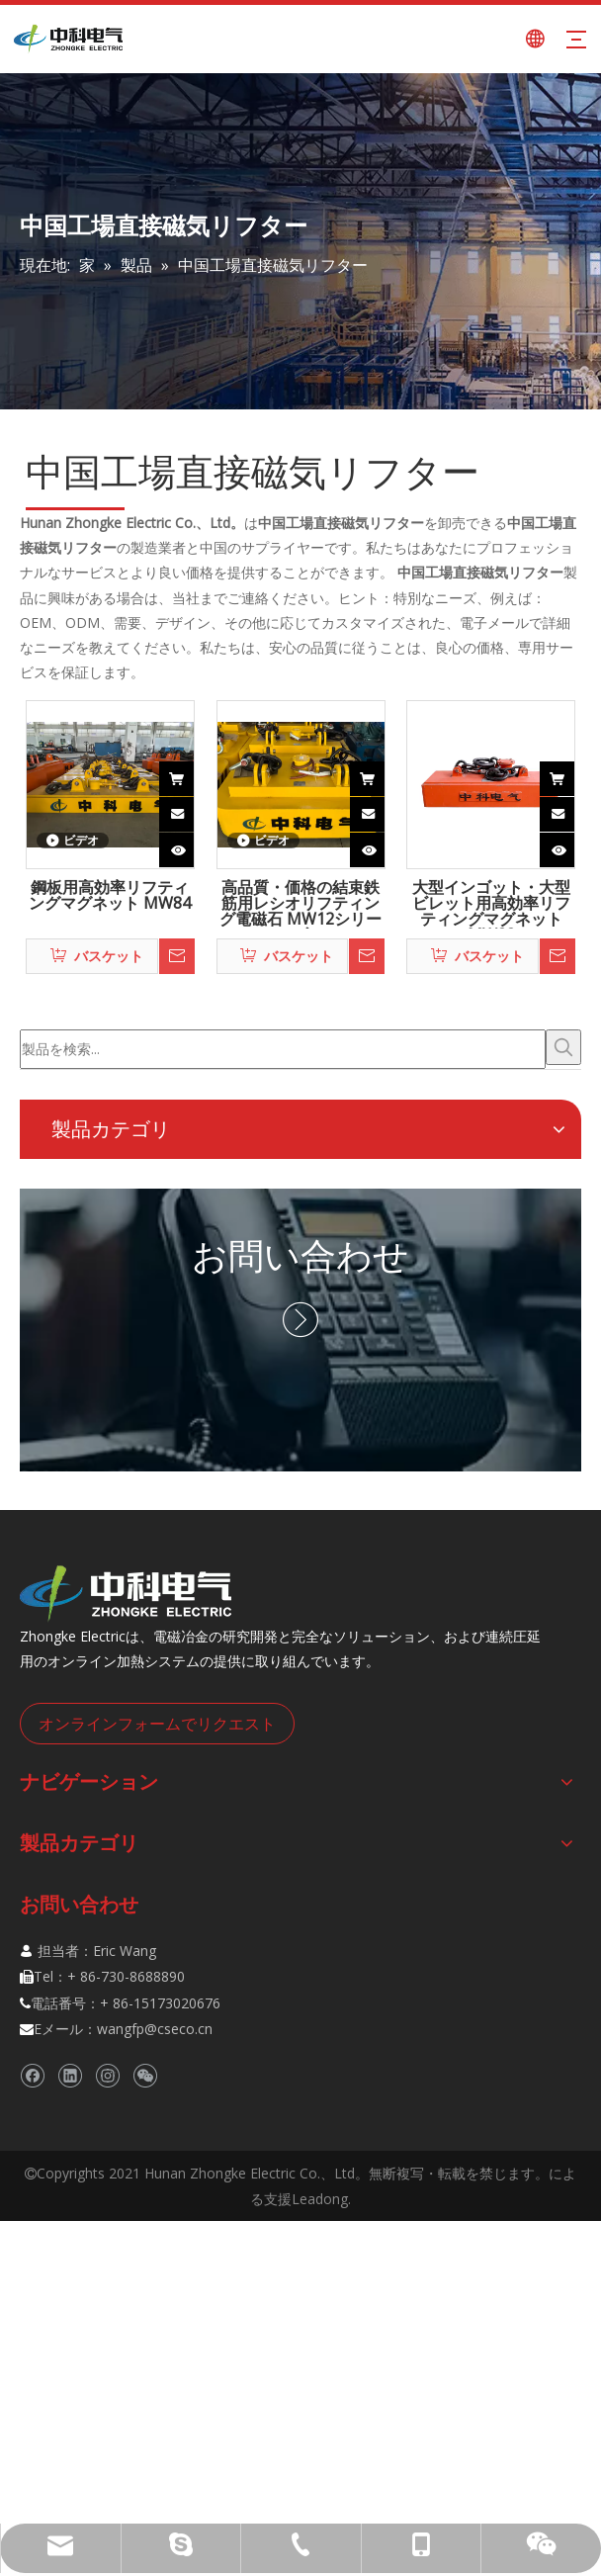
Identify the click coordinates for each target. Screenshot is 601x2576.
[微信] (144, 2075)
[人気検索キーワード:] (563, 1047)
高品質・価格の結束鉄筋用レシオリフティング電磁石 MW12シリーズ (300, 904)
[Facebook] (32, 2075)
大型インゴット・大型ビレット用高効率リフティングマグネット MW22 (491, 904)
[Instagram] (107, 2075)
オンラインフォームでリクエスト (157, 1723)
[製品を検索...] (283, 1049)
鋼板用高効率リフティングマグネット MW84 (110, 896)
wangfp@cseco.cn (155, 2028)
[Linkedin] (69, 2075)
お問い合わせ (300, 1255)
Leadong (320, 2198)
